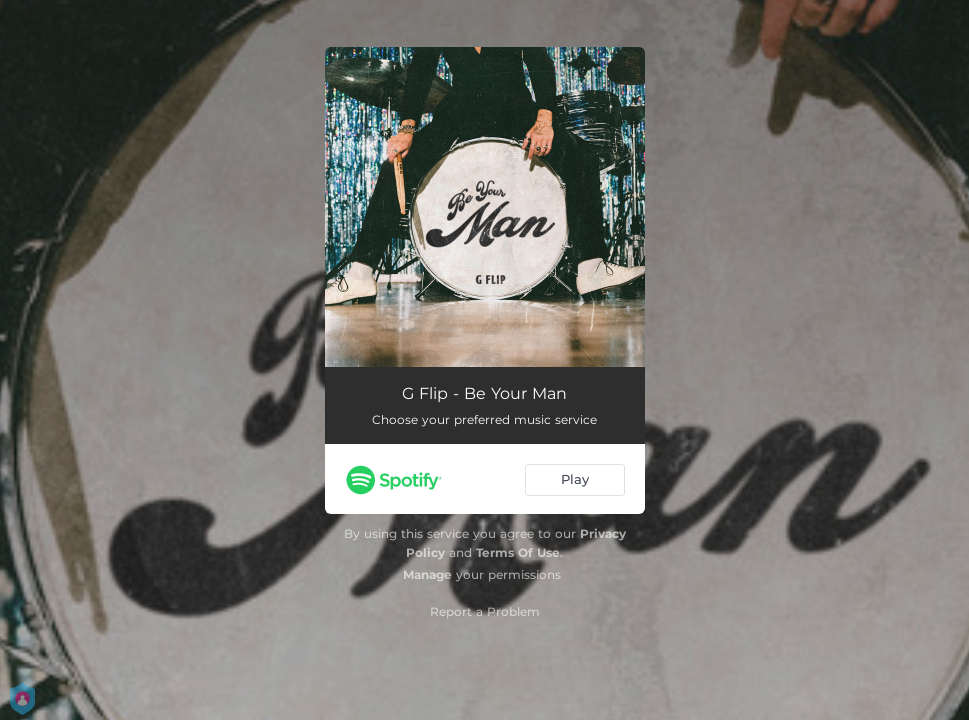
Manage (427, 574)
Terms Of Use (518, 552)
